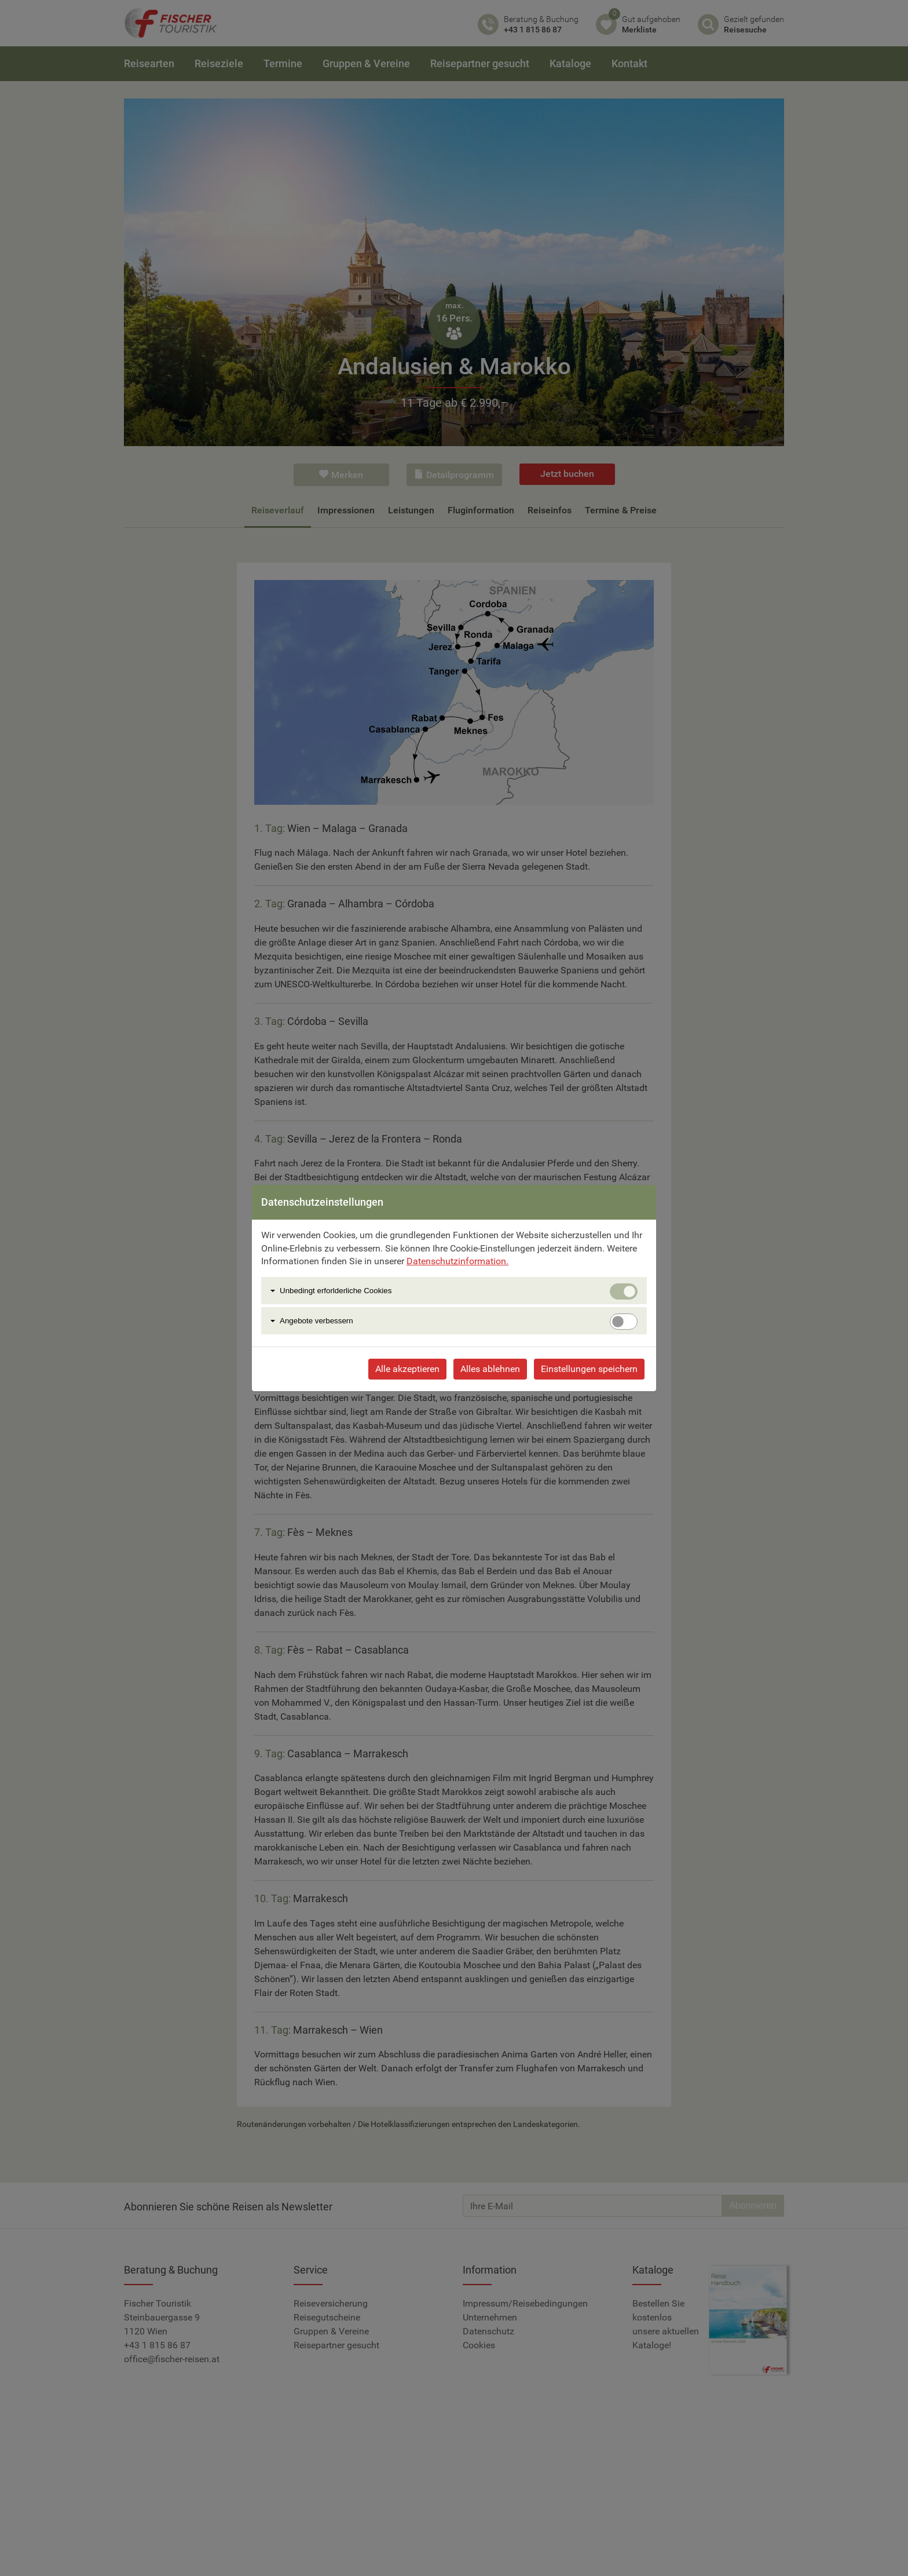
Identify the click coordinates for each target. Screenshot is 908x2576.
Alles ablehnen (490, 1368)
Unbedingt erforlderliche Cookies (335, 1290)
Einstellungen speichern (589, 1368)
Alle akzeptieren (407, 1368)
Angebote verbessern (316, 1320)
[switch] (624, 1321)
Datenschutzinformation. (457, 1261)
